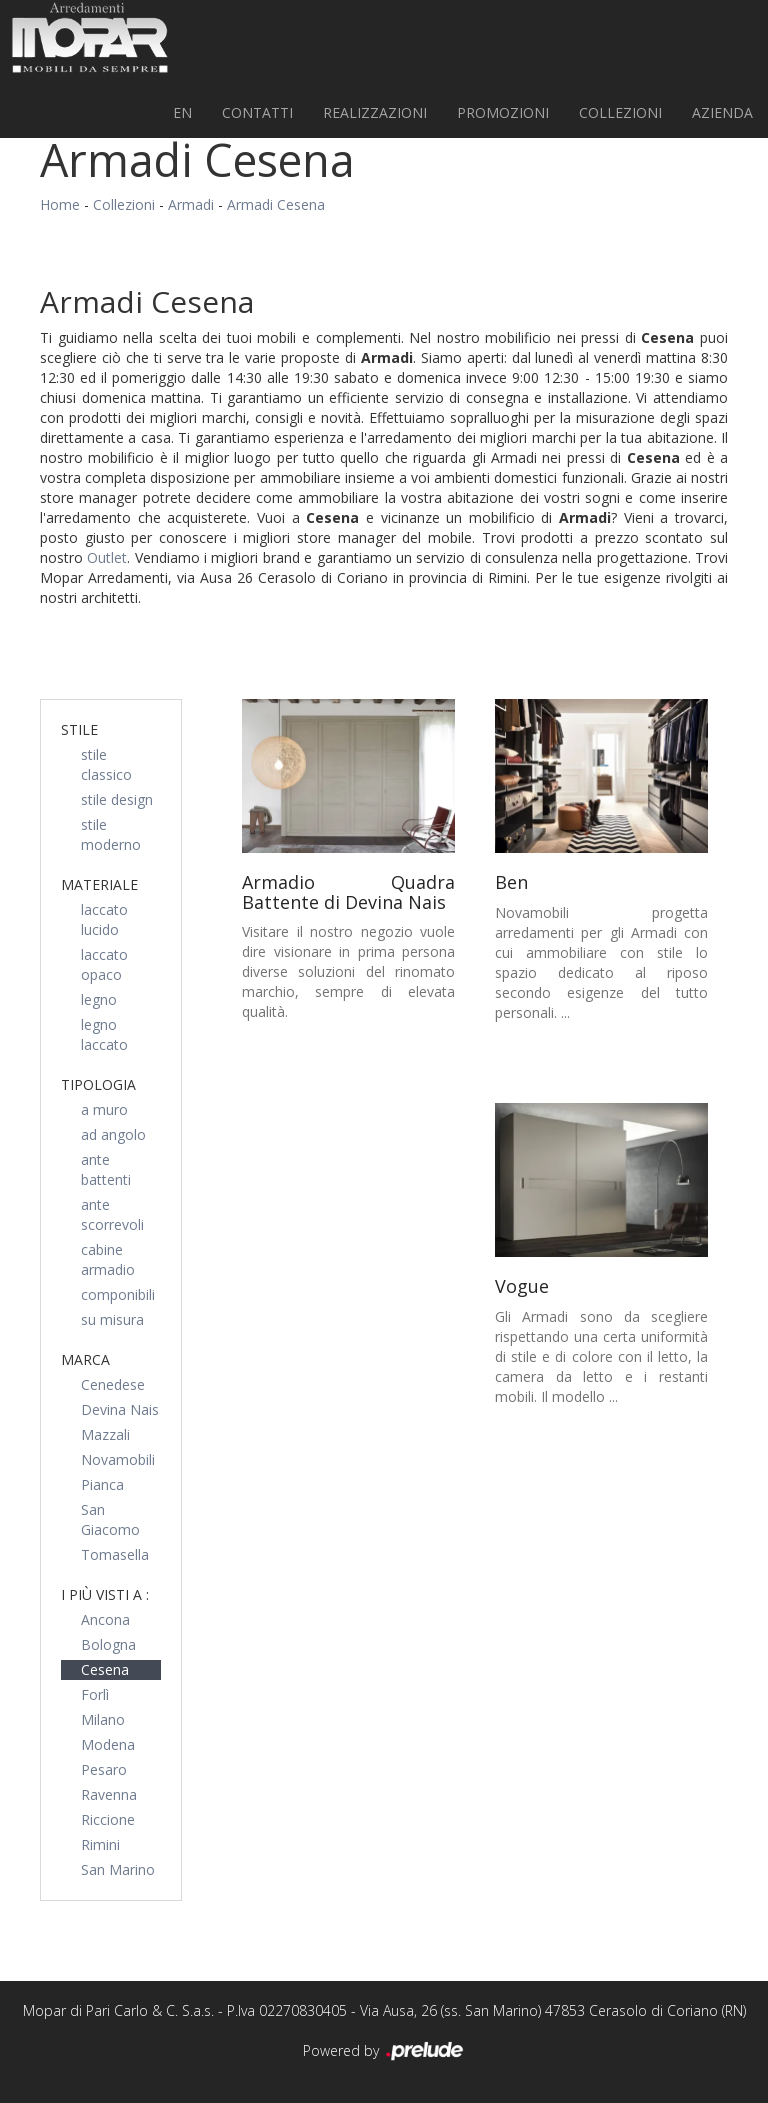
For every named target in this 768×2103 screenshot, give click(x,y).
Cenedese (113, 1384)
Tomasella (115, 1554)
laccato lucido (104, 919)
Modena (108, 1744)
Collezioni (620, 112)
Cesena (105, 1669)
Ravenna (109, 1794)
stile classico (106, 764)
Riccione (108, 1819)
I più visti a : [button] (105, 1594)
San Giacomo (110, 1519)
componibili (118, 1294)
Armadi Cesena (276, 204)
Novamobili (118, 1459)
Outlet (107, 557)
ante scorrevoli (112, 1214)
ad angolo (113, 1134)
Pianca (102, 1484)
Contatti (257, 112)
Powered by (384, 2052)
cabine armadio (108, 1259)
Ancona (105, 1619)
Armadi (191, 204)
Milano (103, 1719)
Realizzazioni (375, 112)
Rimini (100, 1844)
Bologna (108, 1644)
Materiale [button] (99, 884)
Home (60, 204)
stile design (117, 799)
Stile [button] (79, 729)
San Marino (118, 1869)
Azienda (722, 112)
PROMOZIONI (503, 112)
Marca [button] (85, 1359)
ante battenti (106, 1169)
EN (182, 112)
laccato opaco (104, 964)
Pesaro (104, 1769)
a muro (104, 1109)
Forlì (95, 1694)
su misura (112, 1319)
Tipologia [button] (98, 1084)
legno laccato (104, 1034)
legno (99, 999)
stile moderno (111, 834)
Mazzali (105, 1434)
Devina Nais (120, 1409)
